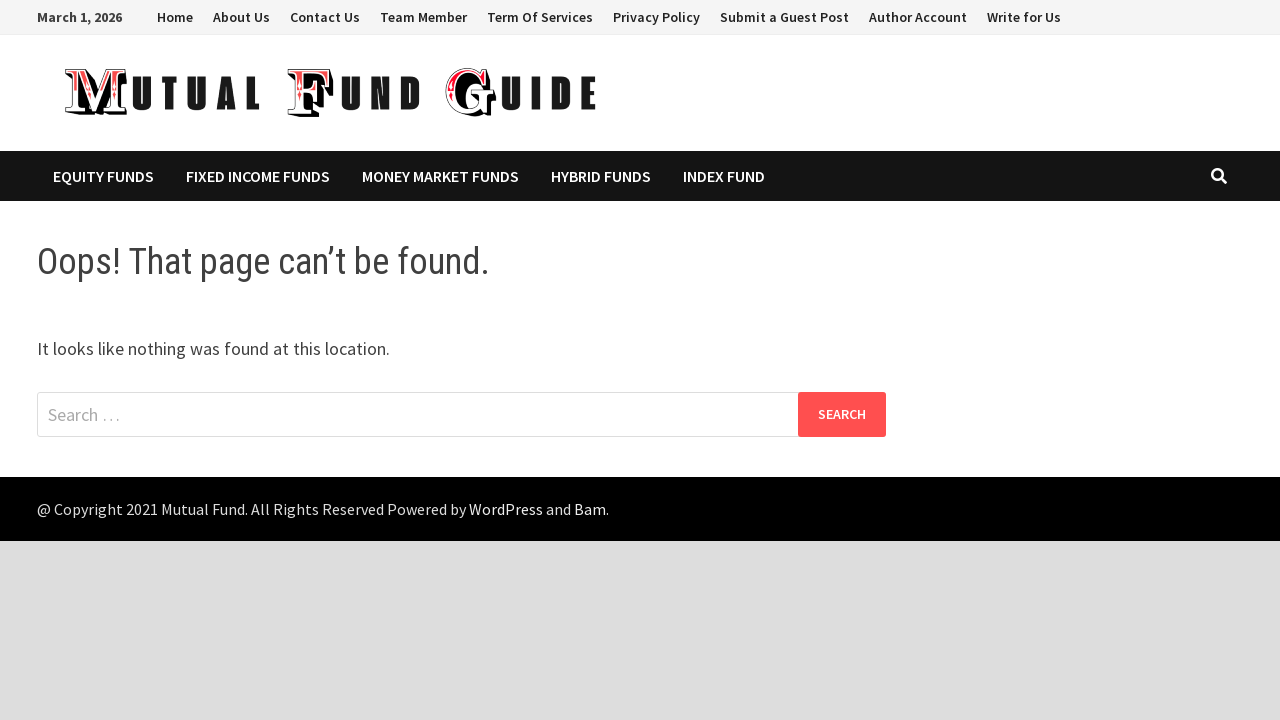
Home (175, 17)
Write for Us (1024, 17)
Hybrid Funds (601, 176)
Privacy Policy (656, 17)
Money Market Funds (440, 176)
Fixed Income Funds (258, 176)
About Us (241, 17)
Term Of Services (540, 17)
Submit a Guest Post (784, 17)
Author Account (918, 17)
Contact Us (325, 17)
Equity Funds (103, 176)
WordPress (506, 509)
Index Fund (724, 176)
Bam (590, 509)
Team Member (423, 17)
